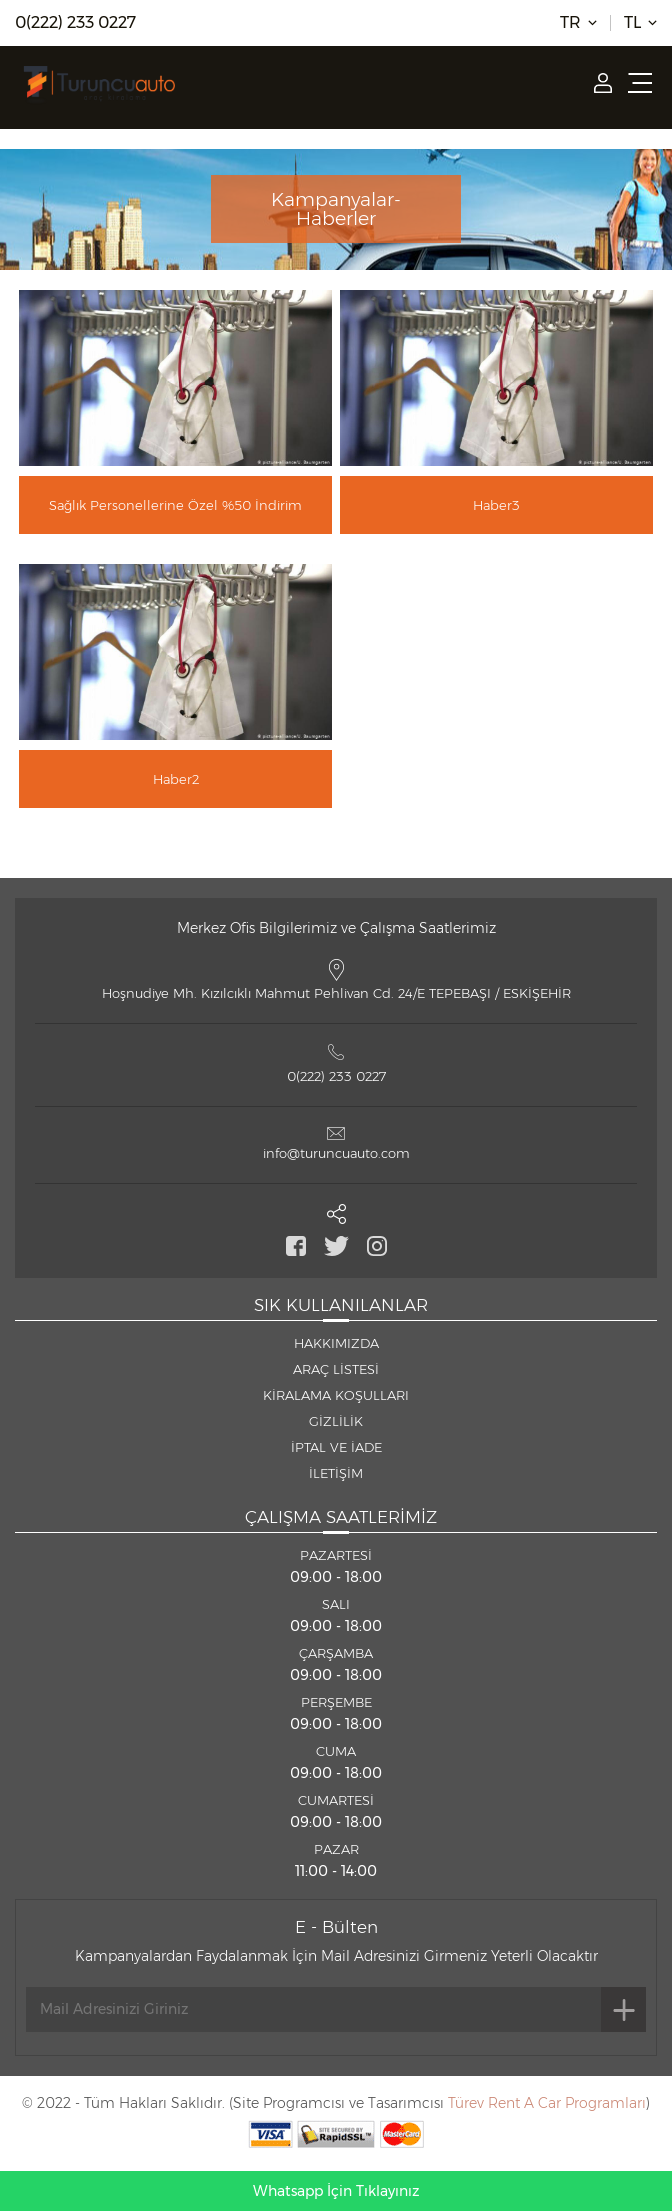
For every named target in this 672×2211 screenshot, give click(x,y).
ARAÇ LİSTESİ (336, 1369)
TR (570, 23)
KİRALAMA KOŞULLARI (336, 1395)
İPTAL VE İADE (336, 1447)
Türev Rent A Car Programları (547, 2103)
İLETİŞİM (336, 1473)
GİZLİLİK (336, 1421)
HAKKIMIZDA (336, 1343)
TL (632, 23)
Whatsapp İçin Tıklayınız (336, 2191)
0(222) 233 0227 (75, 23)
